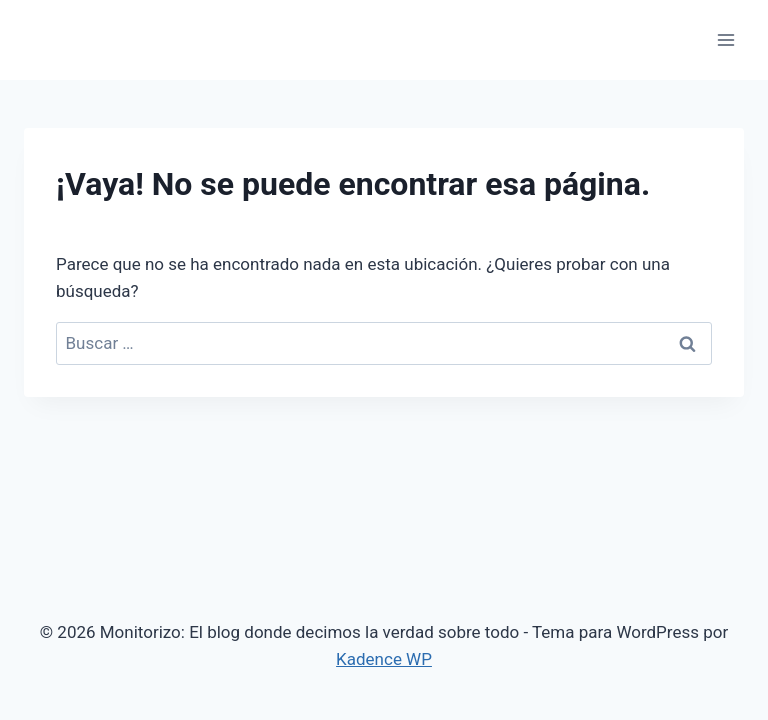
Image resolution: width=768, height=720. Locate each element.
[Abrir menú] (725, 39)
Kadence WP (384, 659)
